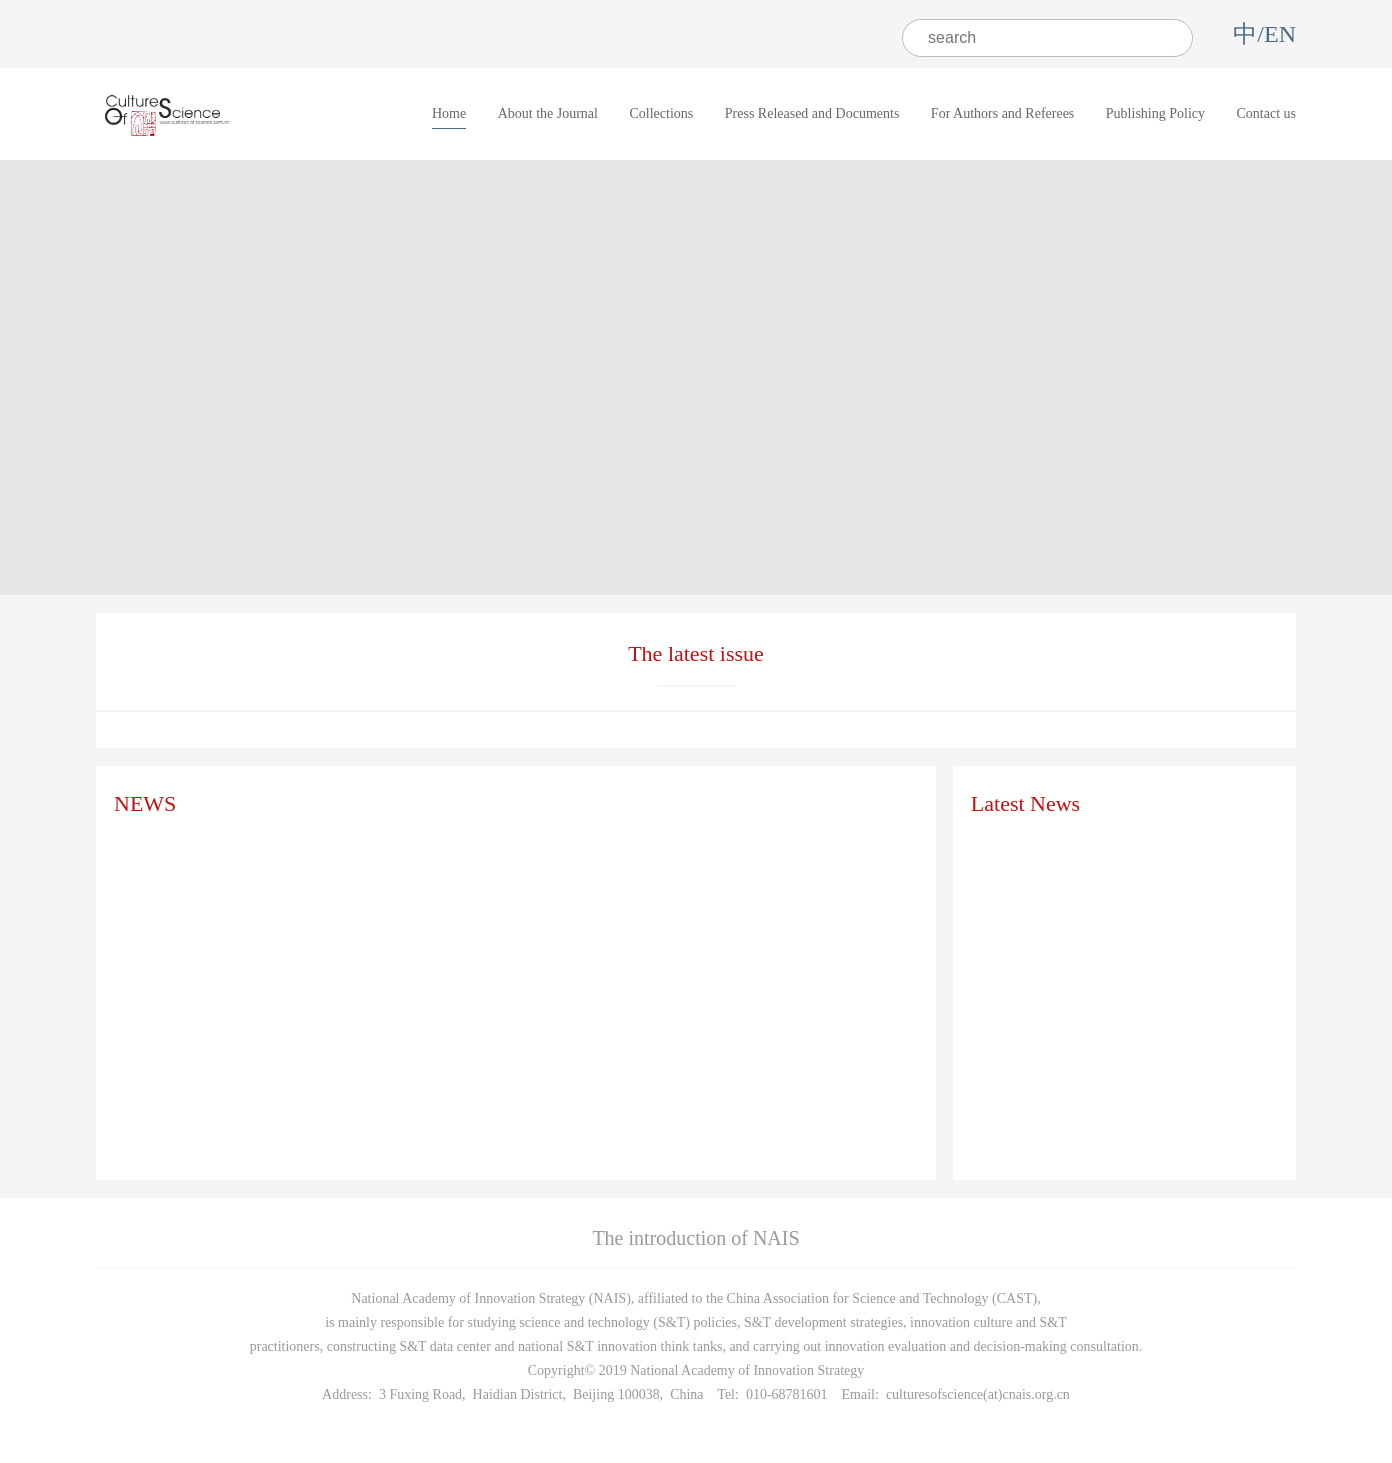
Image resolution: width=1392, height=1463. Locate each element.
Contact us (1267, 113)
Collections (661, 113)
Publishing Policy (1155, 113)
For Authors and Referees (1002, 113)
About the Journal (548, 113)
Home (449, 113)
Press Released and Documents (812, 113)
